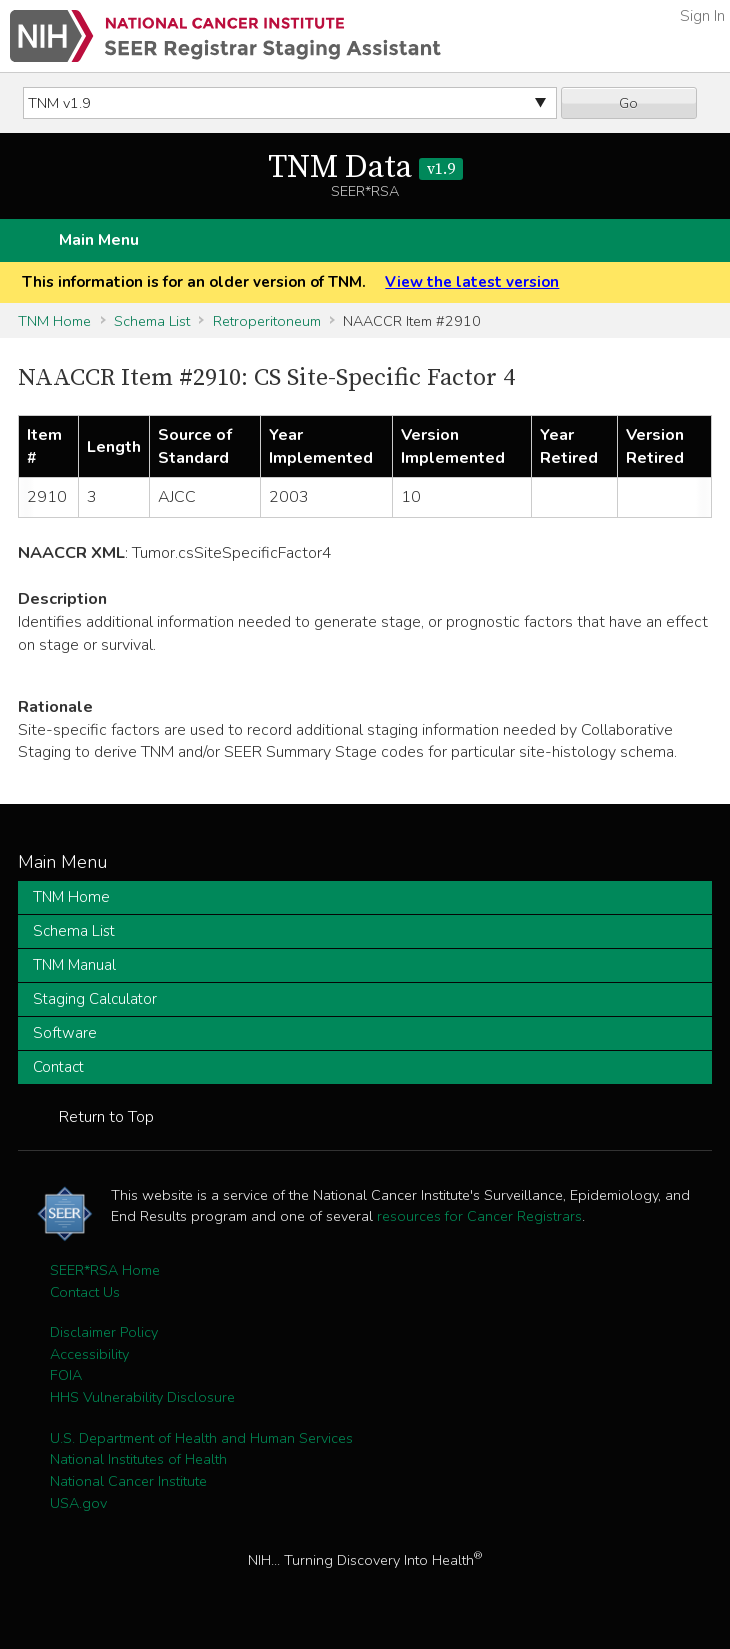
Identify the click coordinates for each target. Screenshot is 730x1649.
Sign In (702, 16)
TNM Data (365, 168)
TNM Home (54, 321)
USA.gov (78, 1503)
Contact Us (85, 1292)
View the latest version (472, 282)
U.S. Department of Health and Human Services (201, 1438)
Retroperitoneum (267, 321)
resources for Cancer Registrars (479, 1216)
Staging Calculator (95, 999)
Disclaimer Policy (104, 1332)
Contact (58, 1067)
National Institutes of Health (138, 1459)
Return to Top (106, 1117)
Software (65, 1033)
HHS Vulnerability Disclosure (142, 1397)
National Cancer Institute (128, 1481)
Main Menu (99, 240)
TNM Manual (74, 965)
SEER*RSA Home (105, 1270)
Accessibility (89, 1354)
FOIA (66, 1375)
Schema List (152, 321)
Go (628, 103)
